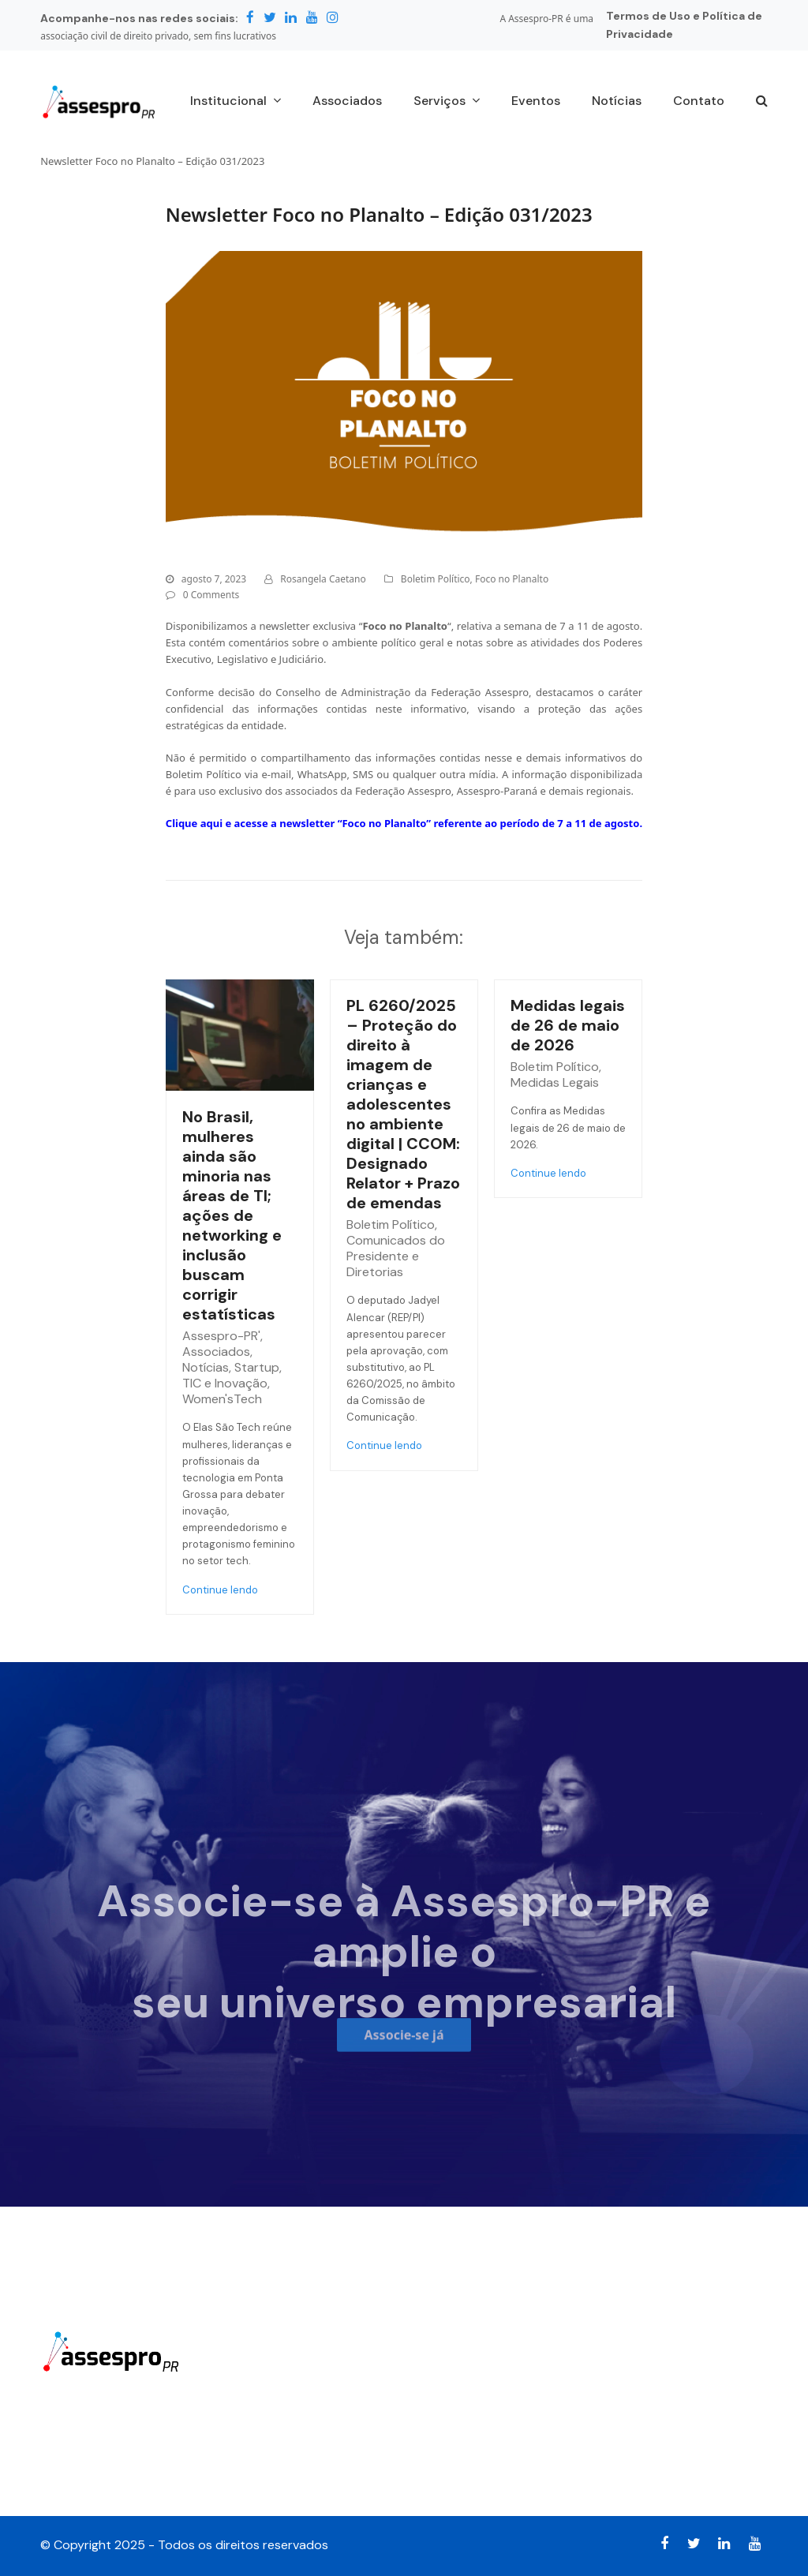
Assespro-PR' (221, 1335)
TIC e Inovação (224, 1383)
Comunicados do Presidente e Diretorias (395, 1256)
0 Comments (211, 594)
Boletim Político (435, 579)
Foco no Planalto (511, 579)
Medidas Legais (555, 1082)
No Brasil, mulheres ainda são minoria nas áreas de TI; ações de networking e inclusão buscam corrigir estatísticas (232, 1215)
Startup (256, 1367)
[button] (762, 102)
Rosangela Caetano (322, 579)
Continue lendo (220, 1590)
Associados (216, 1351)
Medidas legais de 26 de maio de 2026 (568, 1025)
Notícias (205, 1367)
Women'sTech (222, 1399)
